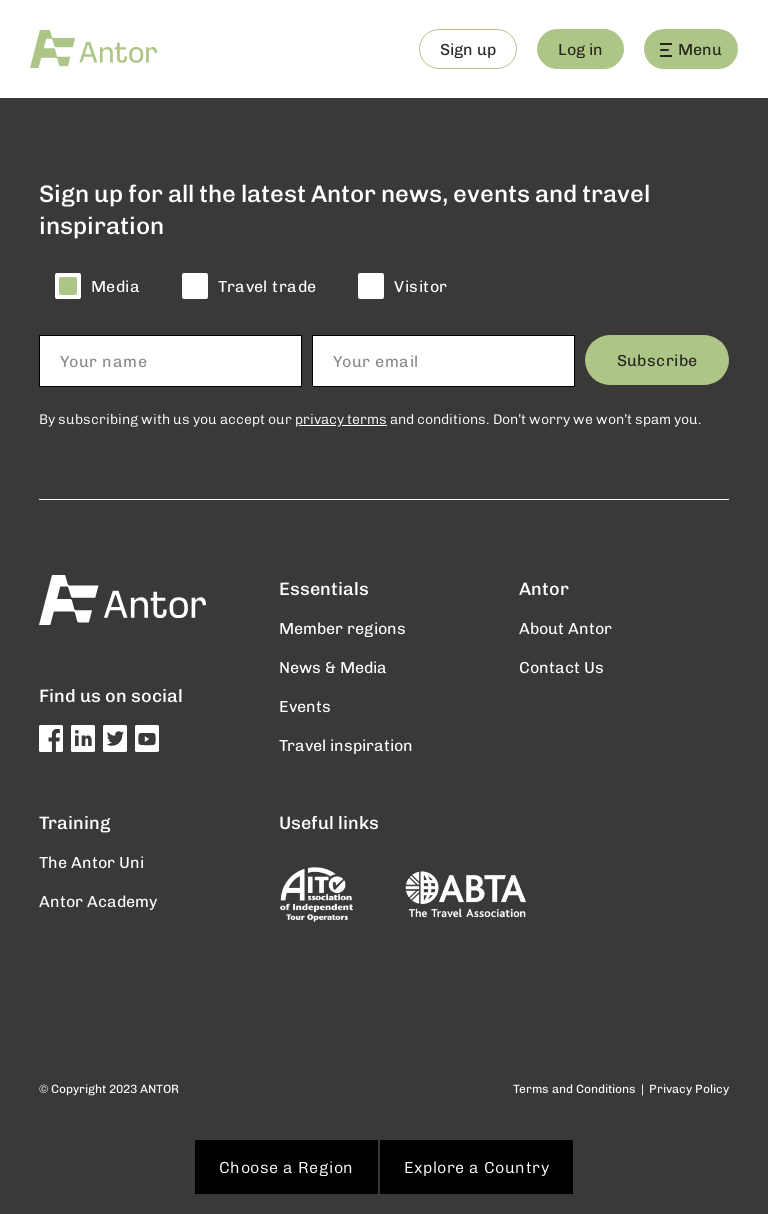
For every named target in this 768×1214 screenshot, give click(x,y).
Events (305, 705)
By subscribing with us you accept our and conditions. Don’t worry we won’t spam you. (370, 418)
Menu (691, 48)
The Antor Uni (91, 861)
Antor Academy (98, 900)
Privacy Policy (689, 1088)
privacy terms (341, 418)
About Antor (565, 627)
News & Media (333, 666)
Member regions (342, 627)
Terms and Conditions (574, 1088)
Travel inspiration (346, 744)
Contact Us (561, 666)
